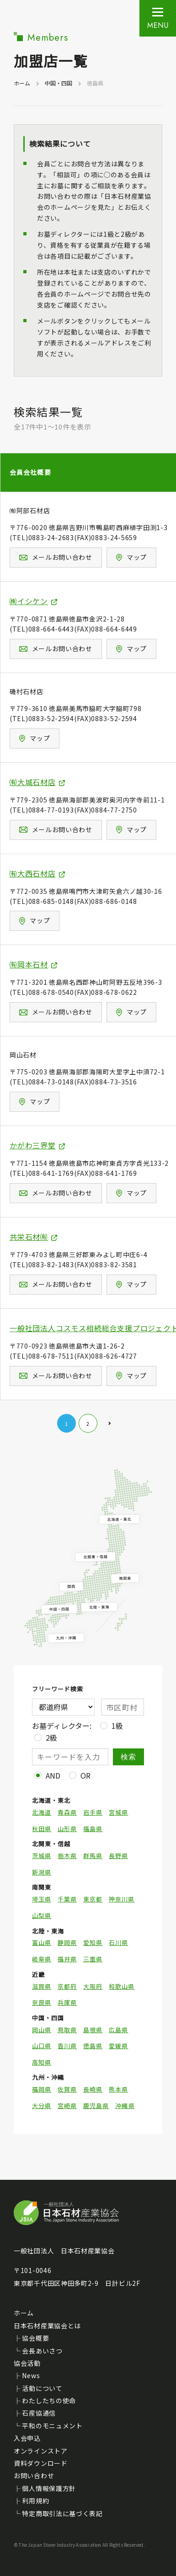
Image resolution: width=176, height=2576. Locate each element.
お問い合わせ (34, 2475)
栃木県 (67, 1856)
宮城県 (118, 1812)
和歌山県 (121, 1986)
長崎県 (92, 2089)
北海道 (41, 1812)
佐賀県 (67, 2089)
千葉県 (67, 1899)
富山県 (41, 1943)
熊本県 (118, 2089)
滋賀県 (41, 1986)
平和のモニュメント (52, 2425)
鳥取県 (67, 2030)
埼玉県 (41, 1899)
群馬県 (92, 1856)
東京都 (92, 1899)
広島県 (118, 2030)
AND (53, 1775)
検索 (129, 1757)
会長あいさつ (42, 2350)
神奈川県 (121, 1899)
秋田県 (41, 1829)
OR (85, 1775)
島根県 (92, 2030)
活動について (42, 2388)
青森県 (67, 1812)
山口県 (41, 2046)
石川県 (118, 1943)
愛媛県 (118, 2046)
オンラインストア (41, 2450)
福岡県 (41, 2089)
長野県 (118, 1856)
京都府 (67, 1986)
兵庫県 (67, 2002)
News (31, 2375)
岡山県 (41, 2030)
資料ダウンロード (41, 2463)
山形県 (67, 1829)
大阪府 (92, 1986)
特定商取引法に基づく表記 (62, 2513)
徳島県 (92, 2046)
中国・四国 (58, 83)
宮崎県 (67, 2106)
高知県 (41, 2062)
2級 (51, 1737)
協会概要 (35, 2337)
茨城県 (41, 1856)
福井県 (67, 1959)
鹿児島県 (96, 2106)
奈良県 (41, 2002)
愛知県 (92, 1943)
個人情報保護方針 (49, 2488)
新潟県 (41, 1872)
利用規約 (35, 2500)
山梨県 (41, 1916)
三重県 (92, 1959)
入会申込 (27, 2438)
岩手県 (92, 1812)
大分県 (41, 2106)
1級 (117, 1725)
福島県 (92, 1829)
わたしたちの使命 (49, 2400)
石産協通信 (39, 2412)
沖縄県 (124, 2106)
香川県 (67, 2046)
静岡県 (67, 1943)
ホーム (22, 83)
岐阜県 (41, 1959)
